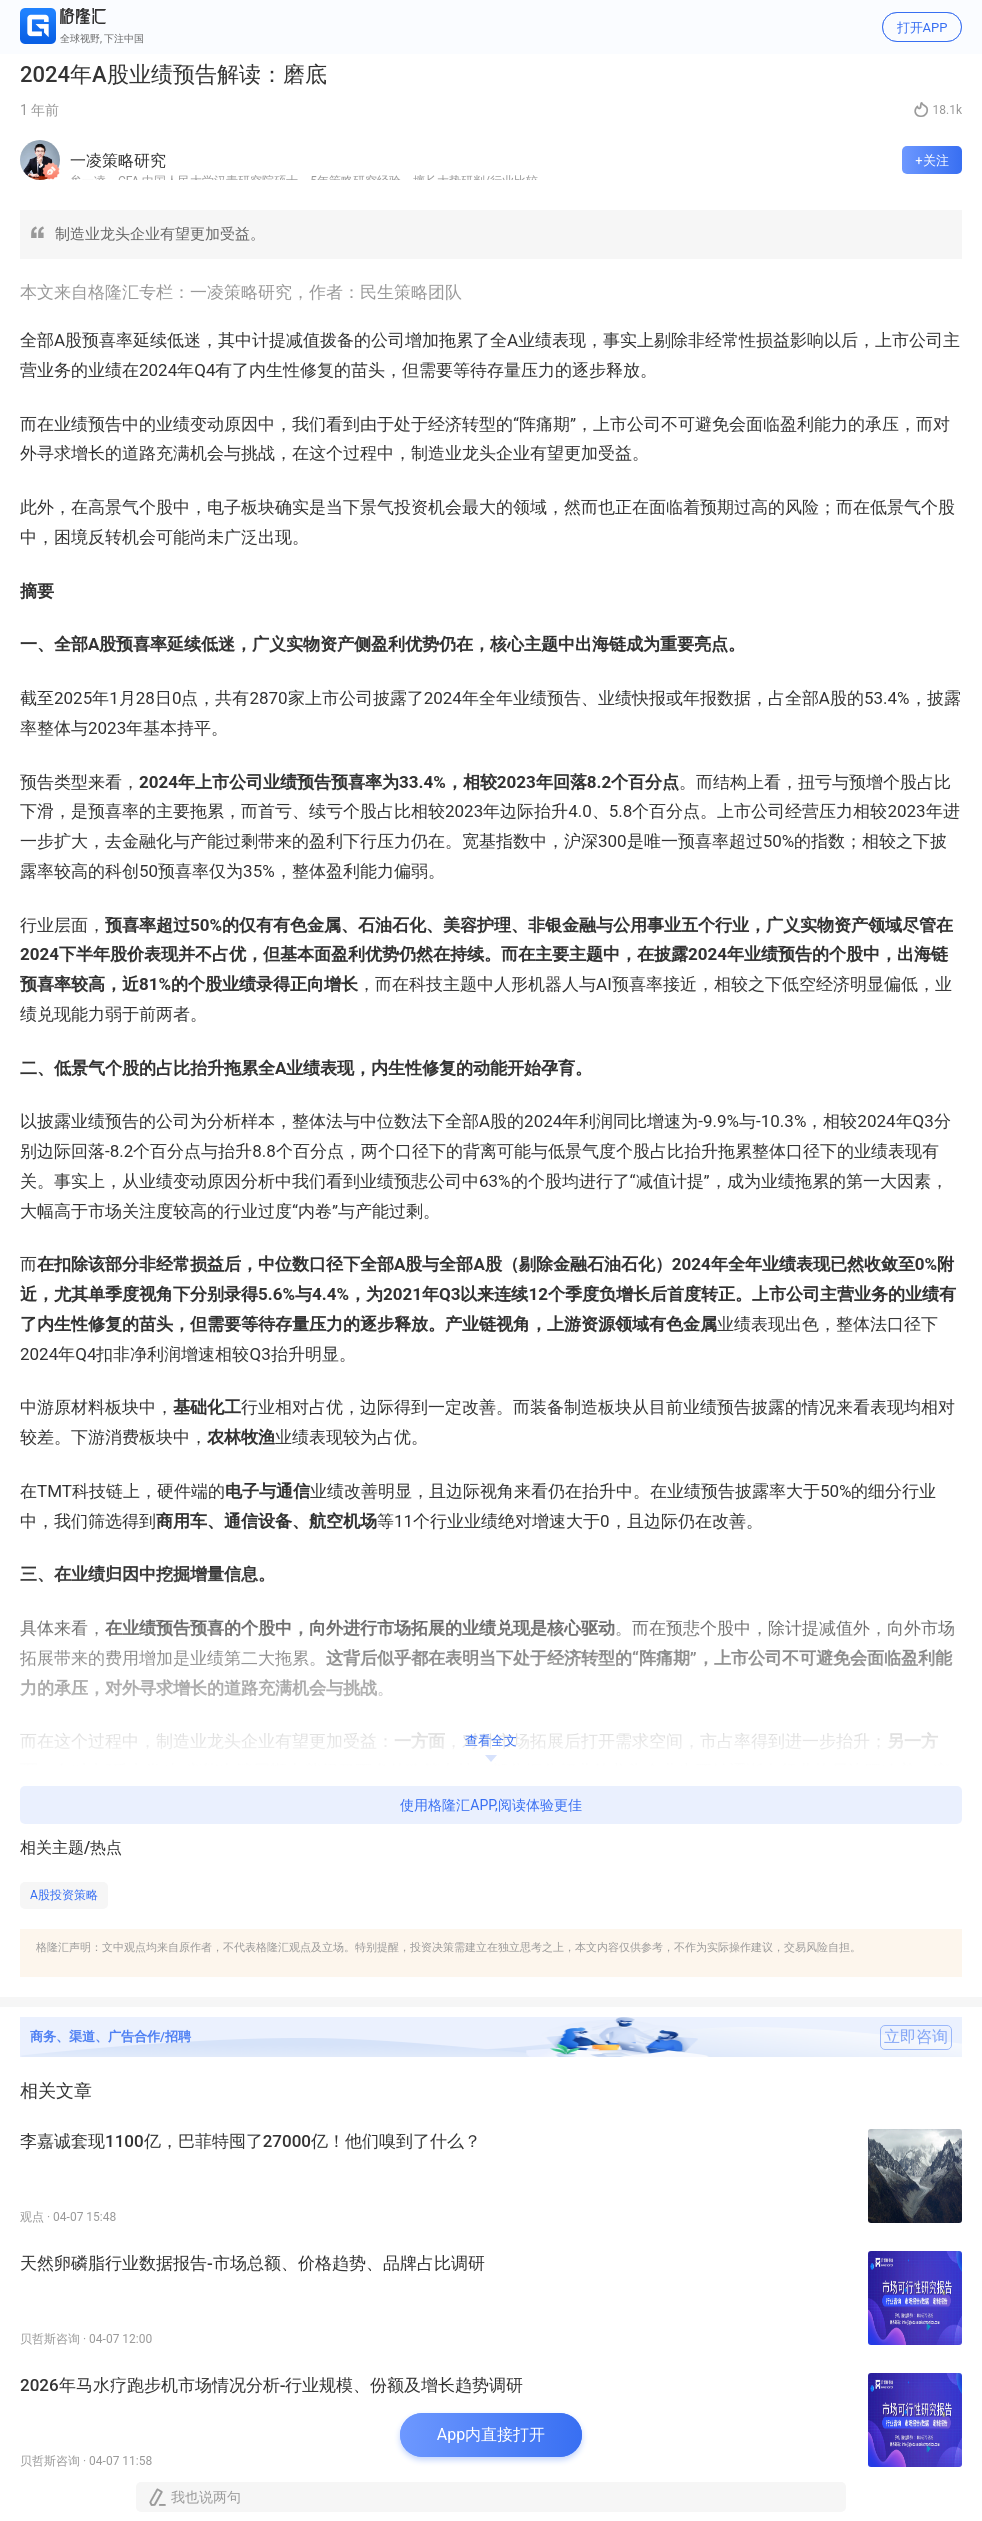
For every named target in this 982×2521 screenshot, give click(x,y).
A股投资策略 (64, 1895)
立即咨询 (916, 2037)
